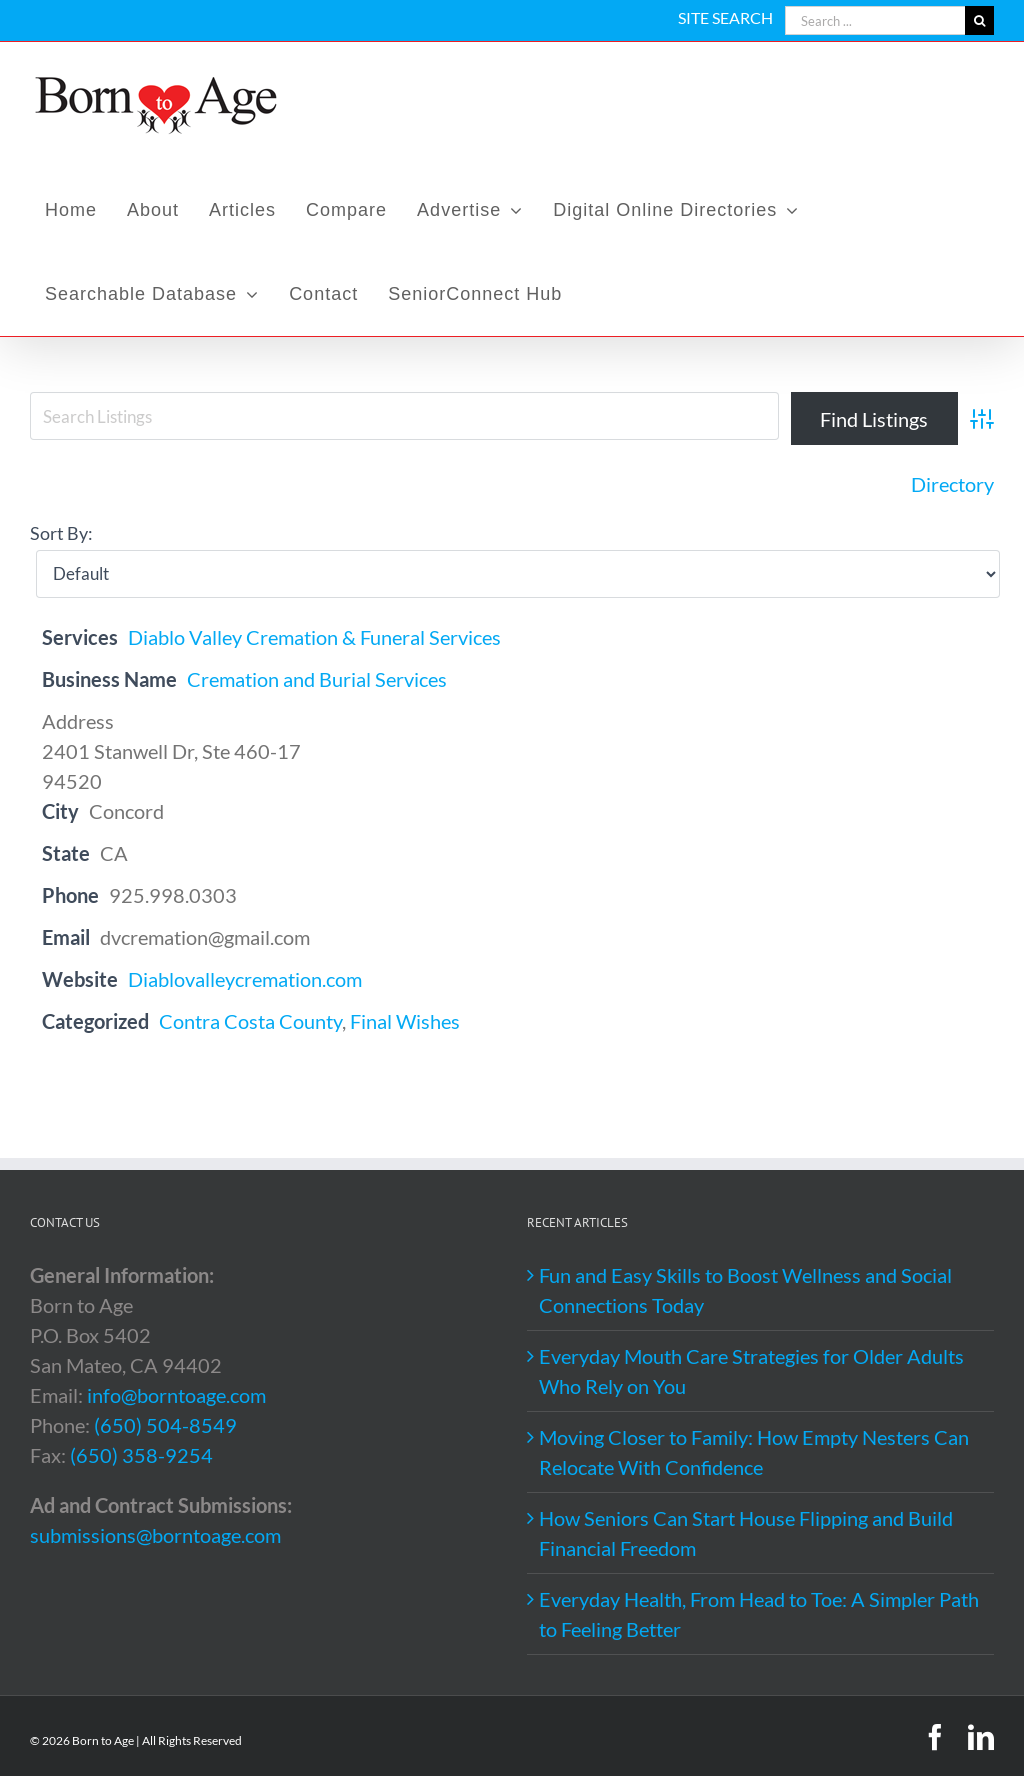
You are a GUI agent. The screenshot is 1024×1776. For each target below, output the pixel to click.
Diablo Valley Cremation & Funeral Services (314, 637)
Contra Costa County (250, 1021)
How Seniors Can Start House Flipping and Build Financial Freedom (746, 1533)
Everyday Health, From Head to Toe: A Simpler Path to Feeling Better (759, 1614)
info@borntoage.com (176, 1395)
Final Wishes (405, 1021)
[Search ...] (875, 20)
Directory (952, 484)
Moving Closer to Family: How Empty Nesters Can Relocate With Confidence (754, 1452)
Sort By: (61, 533)
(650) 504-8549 (165, 1425)
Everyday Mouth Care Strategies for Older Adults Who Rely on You (751, 1371)
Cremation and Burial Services (317, 679)
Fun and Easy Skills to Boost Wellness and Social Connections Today (745, 1290)
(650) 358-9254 (141, 1455)
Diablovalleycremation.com (245, 979)
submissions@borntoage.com (155, 1535)
